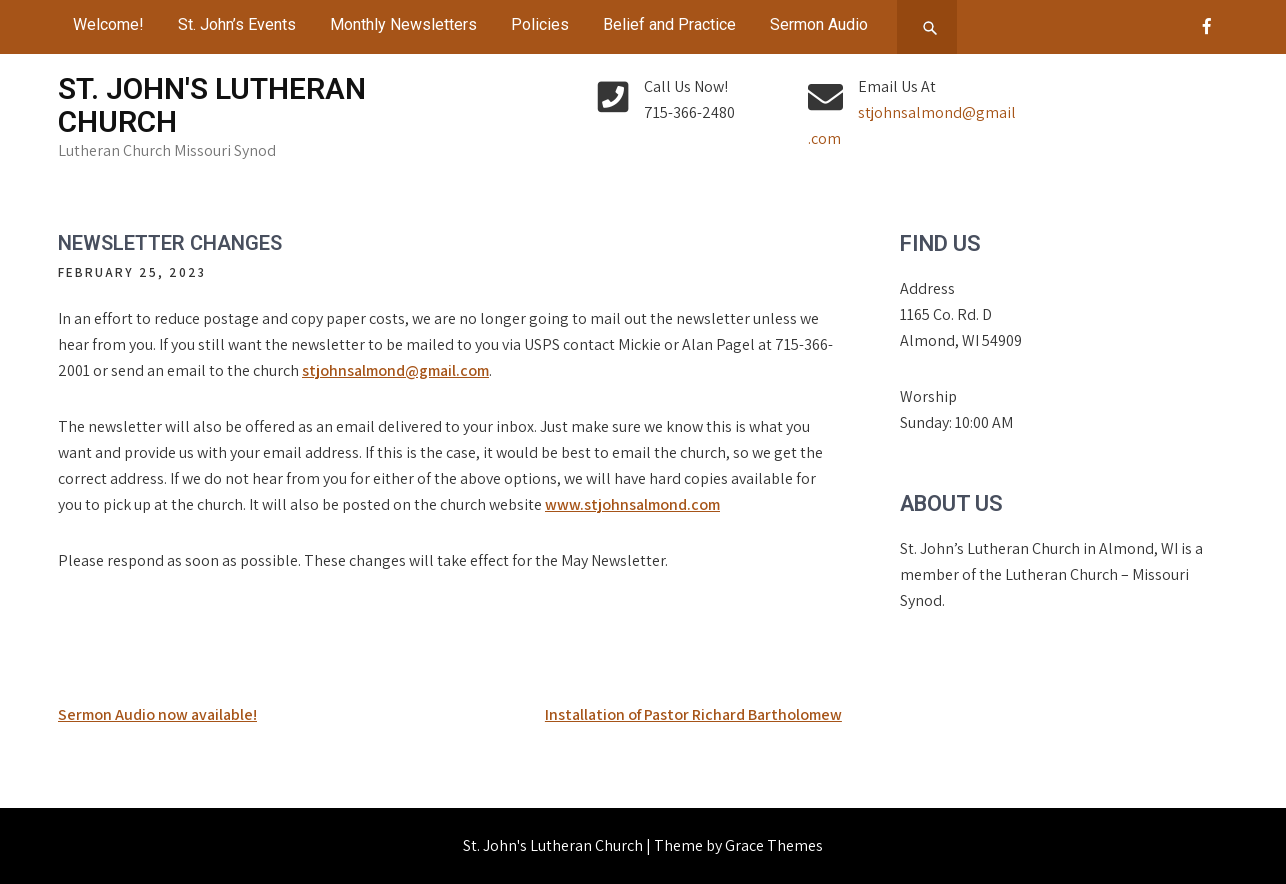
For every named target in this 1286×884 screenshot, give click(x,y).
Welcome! (108, 24)
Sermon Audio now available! (157, 714)
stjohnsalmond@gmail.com (395, 370)
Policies (540, 24)
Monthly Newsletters (403, 24)
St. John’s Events (237, 24)
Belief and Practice (669, 24)
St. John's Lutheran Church (212, 105)
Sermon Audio (819, 24)
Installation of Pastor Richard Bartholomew (693, 714)
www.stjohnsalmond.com (632, 504)
